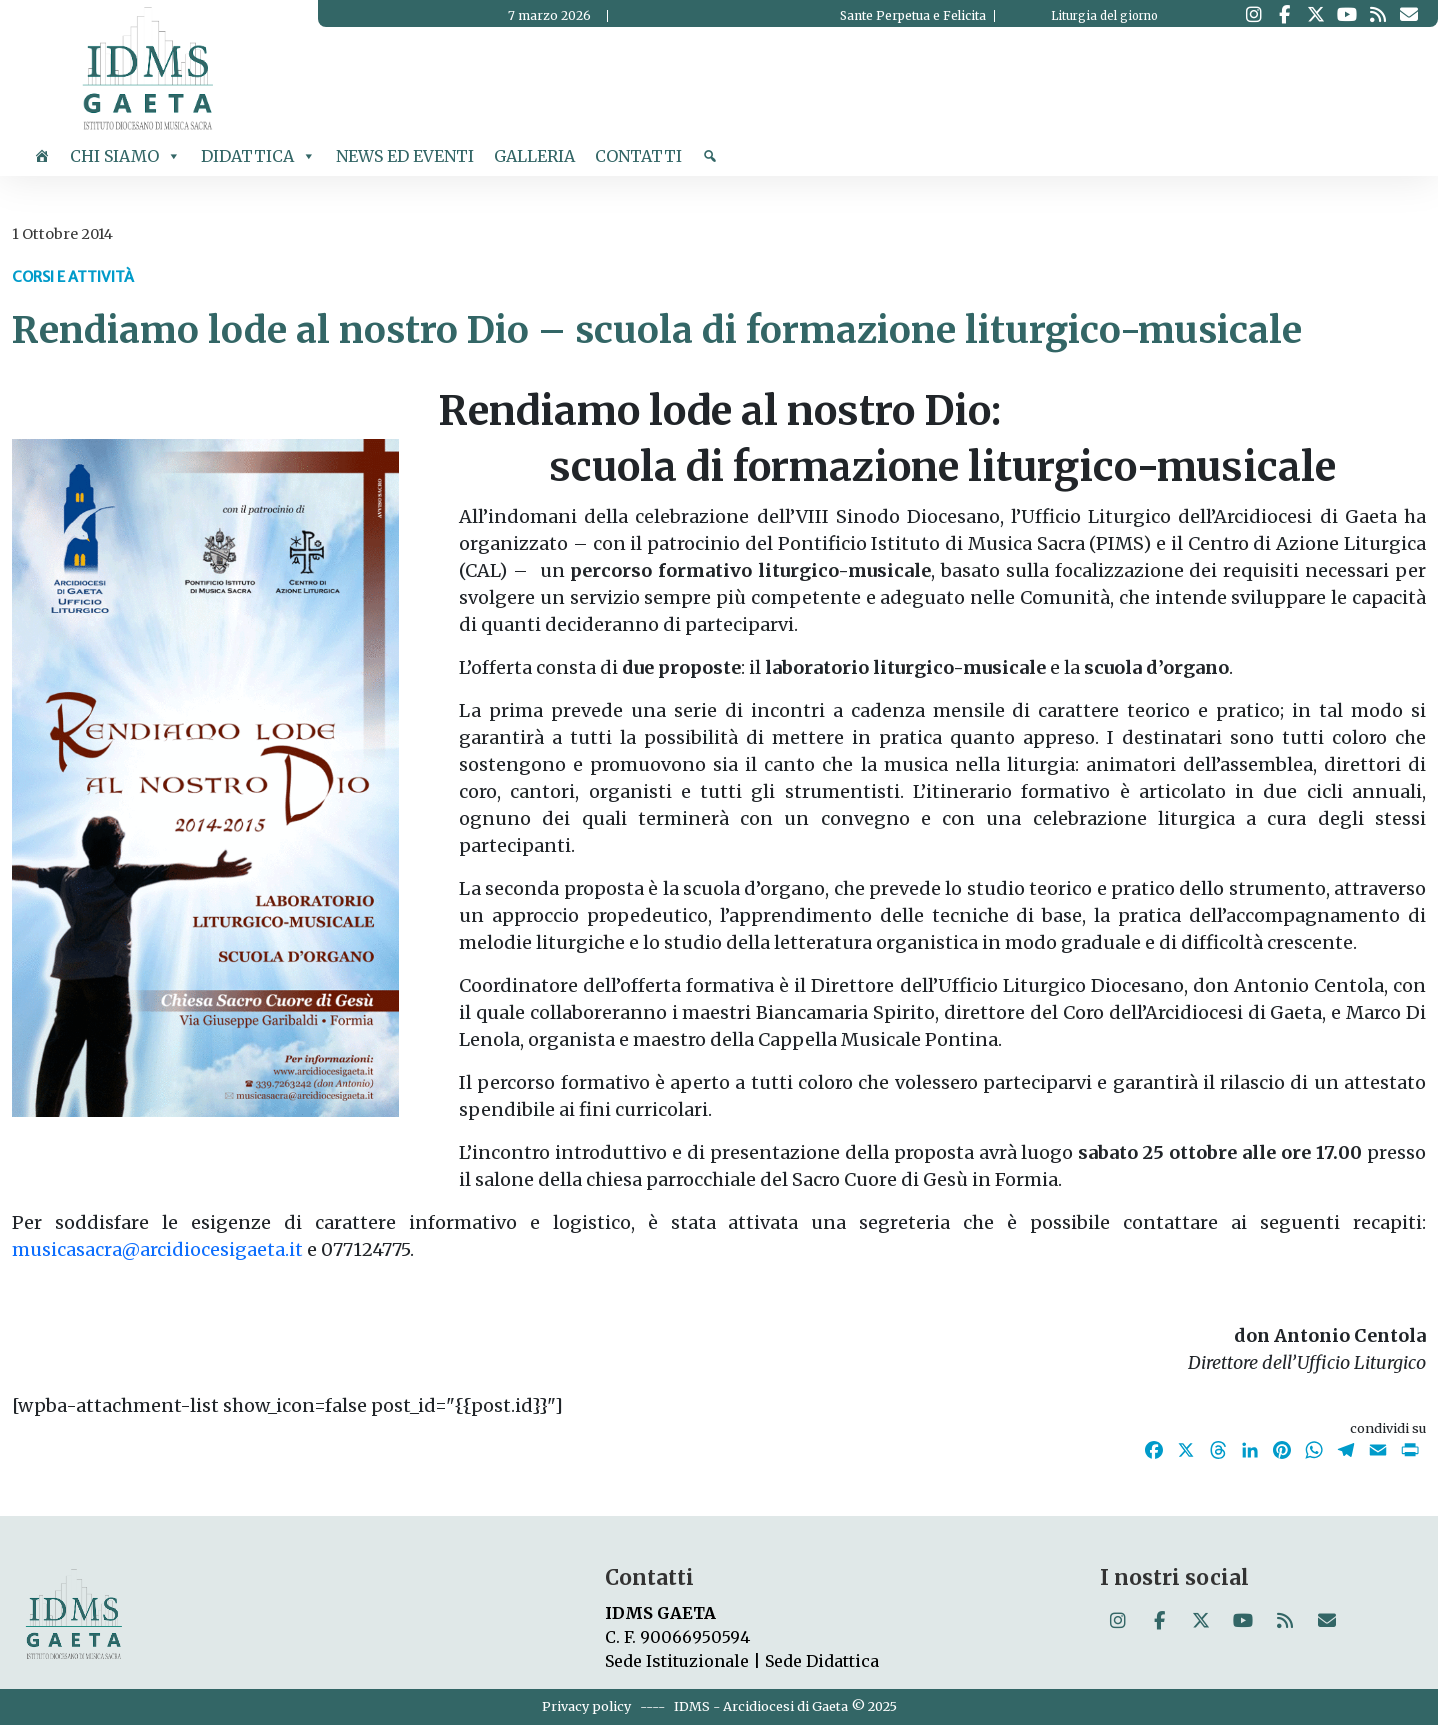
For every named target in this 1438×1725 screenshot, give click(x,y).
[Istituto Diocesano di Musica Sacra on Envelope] (1408, 15)
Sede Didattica (822, 1661)
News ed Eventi (405, 156)
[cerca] (710, 156)
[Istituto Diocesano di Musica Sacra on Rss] (1377, 15)
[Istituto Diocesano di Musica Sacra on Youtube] (1346, 15)
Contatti (638, 156)
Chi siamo (125, 156)
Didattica (258, 156)
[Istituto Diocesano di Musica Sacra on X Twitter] (1315, 15)
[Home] (42, 156)
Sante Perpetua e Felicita (913, 15)
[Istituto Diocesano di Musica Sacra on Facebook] (1284, 15)
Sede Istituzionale (677, 1661)
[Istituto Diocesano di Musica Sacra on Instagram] (1253, 15)
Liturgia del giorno (1104, 16)
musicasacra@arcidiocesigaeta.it (157, 1249)
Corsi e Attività (73, 277)
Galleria (534, 156)
